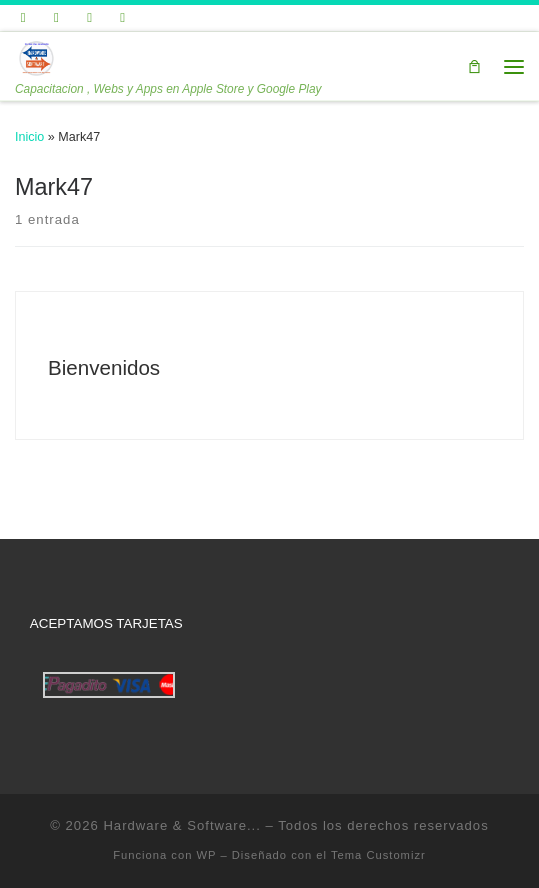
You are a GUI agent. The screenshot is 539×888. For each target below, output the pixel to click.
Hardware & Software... (182, 825)
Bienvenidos (104, 367)
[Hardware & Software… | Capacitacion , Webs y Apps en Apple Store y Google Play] (36, 57)
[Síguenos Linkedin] (89, 18)
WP (207, 855)
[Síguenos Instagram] (123, 18)
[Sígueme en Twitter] (23, 18)
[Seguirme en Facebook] (56, 18)
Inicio (29, 137)
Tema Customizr (378, 855)
